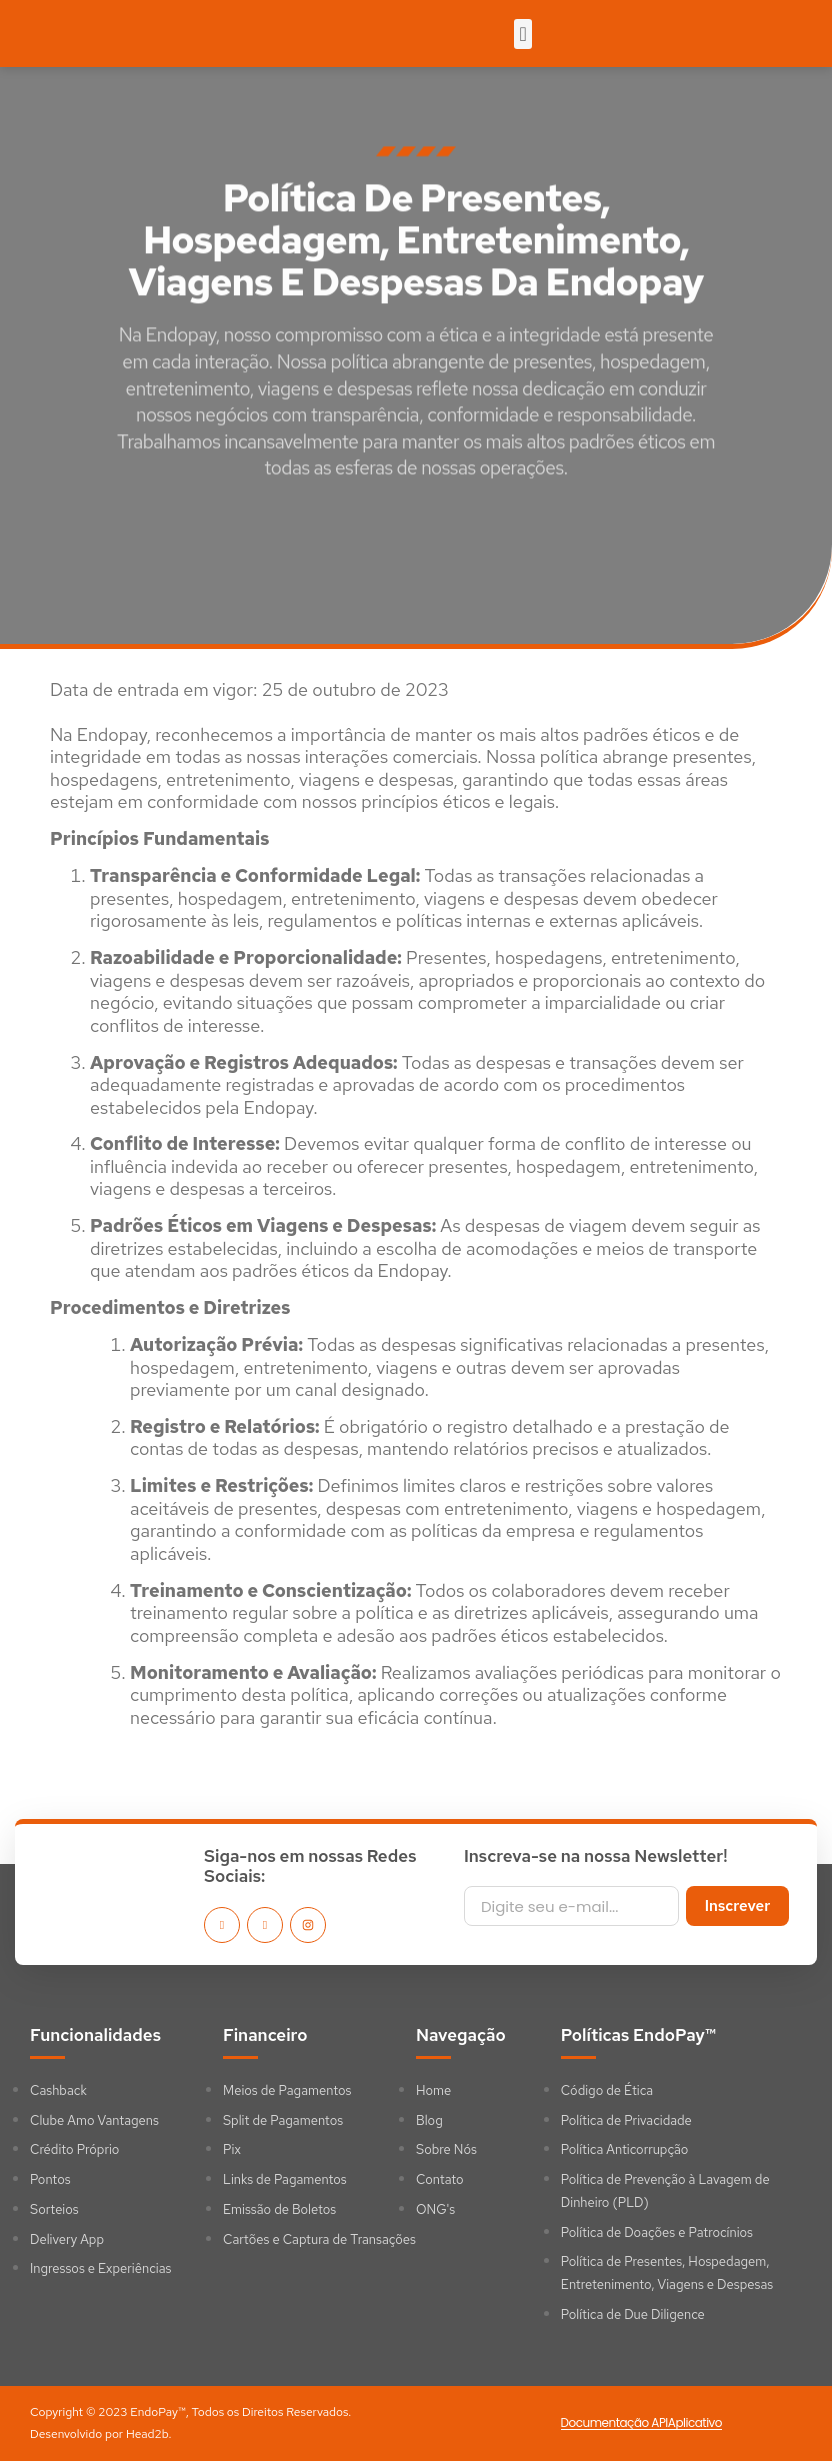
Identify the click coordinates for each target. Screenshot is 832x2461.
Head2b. (149, 2434)
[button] (522, 34)
